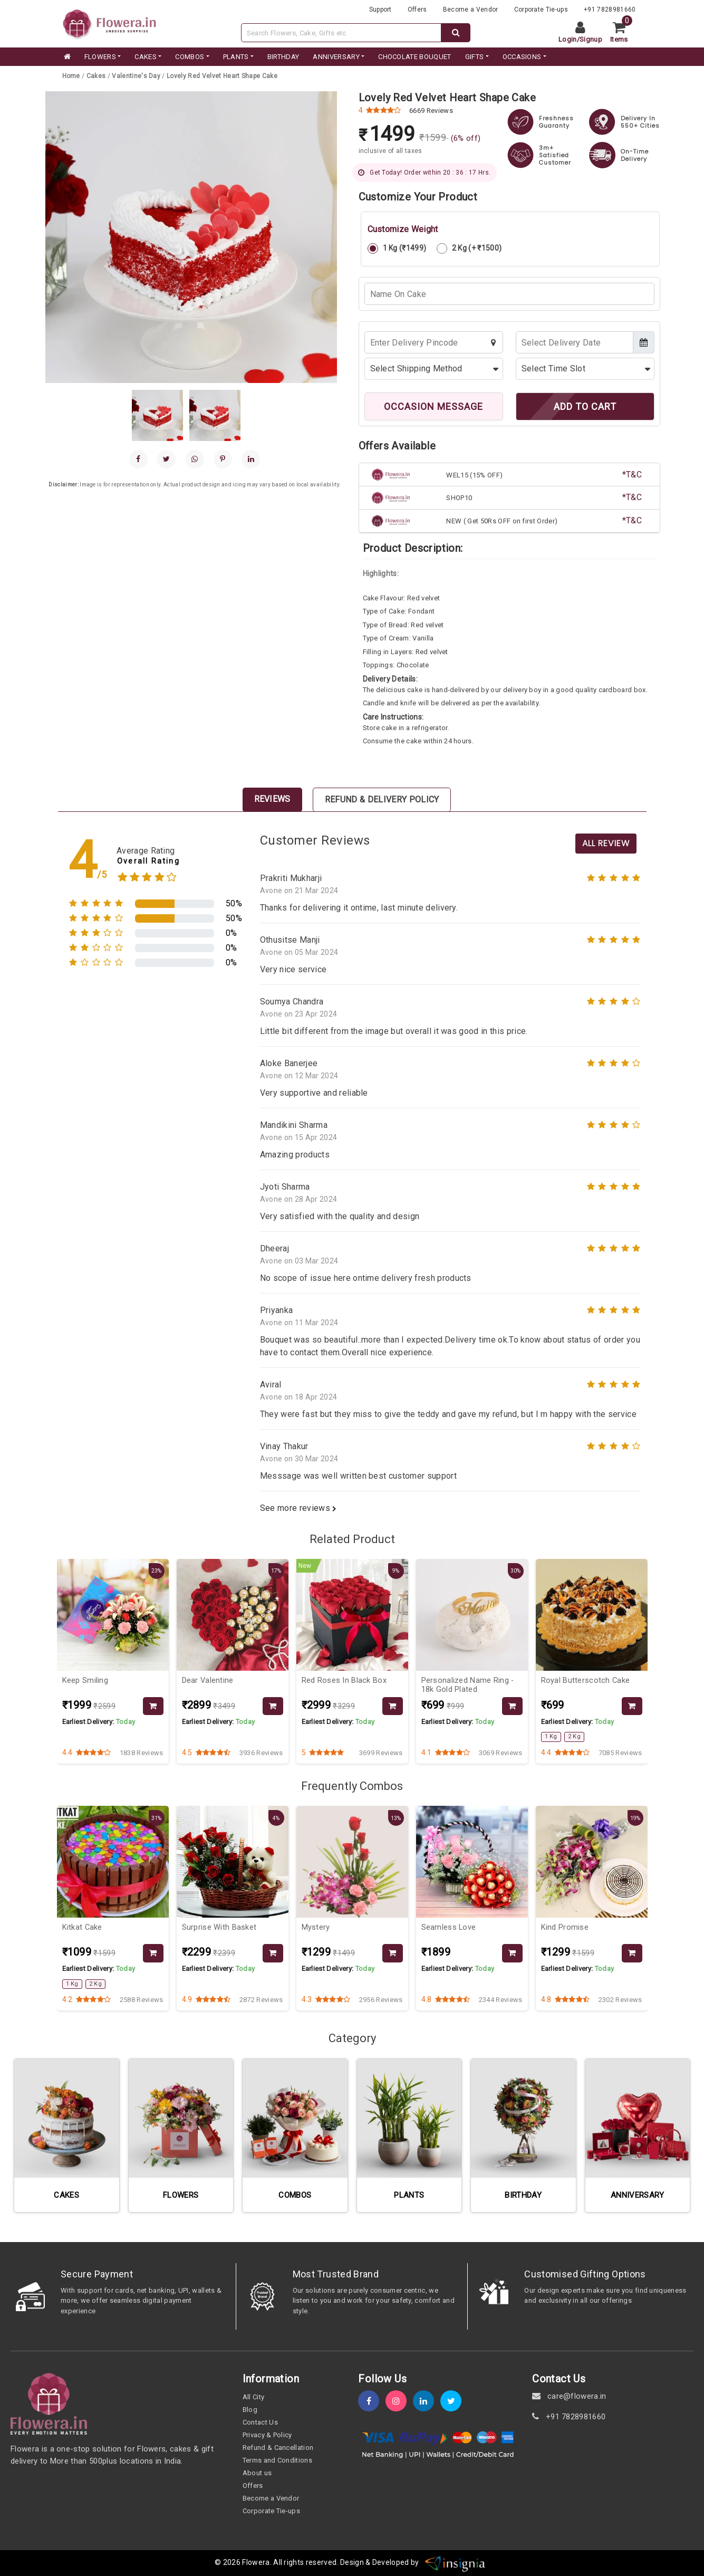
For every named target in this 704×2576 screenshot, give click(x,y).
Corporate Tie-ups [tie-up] (541, 9)
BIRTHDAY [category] (283, 57)
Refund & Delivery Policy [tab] (382, 799)
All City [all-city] (254, 2397)
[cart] (623, 33)
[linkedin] (251, 459)
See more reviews (298, 1508)
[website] (109, 23)
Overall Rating (148, 861)
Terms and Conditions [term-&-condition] (277, 2460)
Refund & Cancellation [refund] (278, 2447)
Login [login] (567, 39)
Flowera (255, 2563)
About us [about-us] (257, 2473)
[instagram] (399, 2401)
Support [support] (380, 9)
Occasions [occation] (522, 57)
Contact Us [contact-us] (260, 2422)
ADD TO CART (585, 406)
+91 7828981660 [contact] (568, 2416)
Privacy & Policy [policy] (267, 2435)
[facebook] (138, 459)
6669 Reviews (431, 110)
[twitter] (454, 2401)
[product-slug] (222, 76)
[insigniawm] (455, 2563)
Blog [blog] (250, 2410)
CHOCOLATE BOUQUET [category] (414, 57)
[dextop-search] (455, 32)
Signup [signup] (591, 39)
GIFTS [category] (474, 57)
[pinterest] (223, 459)
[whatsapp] (195, 459)
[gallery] (157, 415)
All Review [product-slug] (606, 843)
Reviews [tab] (272, 799)
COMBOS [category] (189, 57)
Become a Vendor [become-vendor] (470, 9)
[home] (66, 56)
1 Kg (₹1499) (397, 248)
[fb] (371, 2401)
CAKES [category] (145, 57)
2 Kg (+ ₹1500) (469, 248)
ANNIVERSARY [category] (336, 57)
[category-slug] (97, 76)
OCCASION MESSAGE (433, 406)
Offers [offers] (417, 9)
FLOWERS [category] (100, 57)
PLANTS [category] (236, 57)
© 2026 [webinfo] (228, 2563)
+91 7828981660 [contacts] (609, 9)
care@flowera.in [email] (569, 2396)
